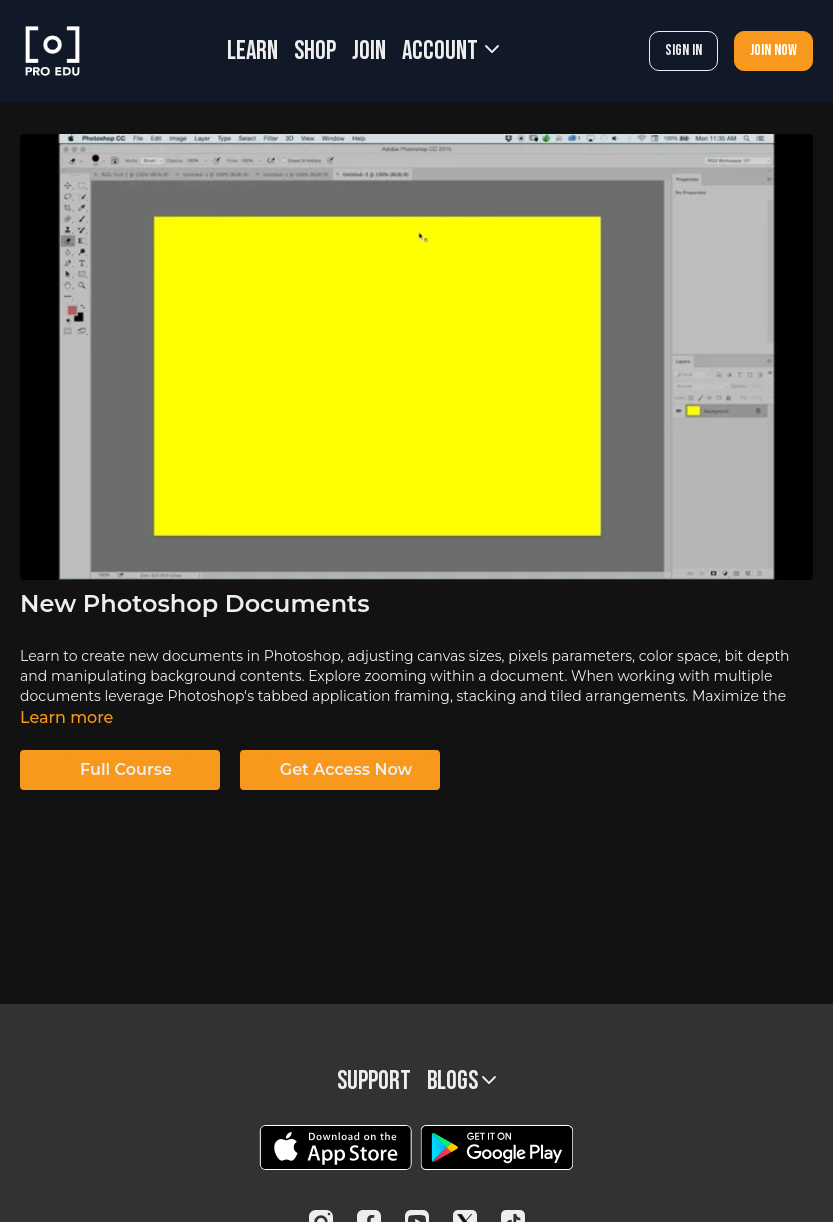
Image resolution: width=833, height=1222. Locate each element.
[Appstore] (335, 1147)
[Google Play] (497, 1147)
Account (450, 51)
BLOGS (461, 1081)
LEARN (252, 51)
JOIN (369, 51)
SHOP (315, 51)
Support (374, 1081)
